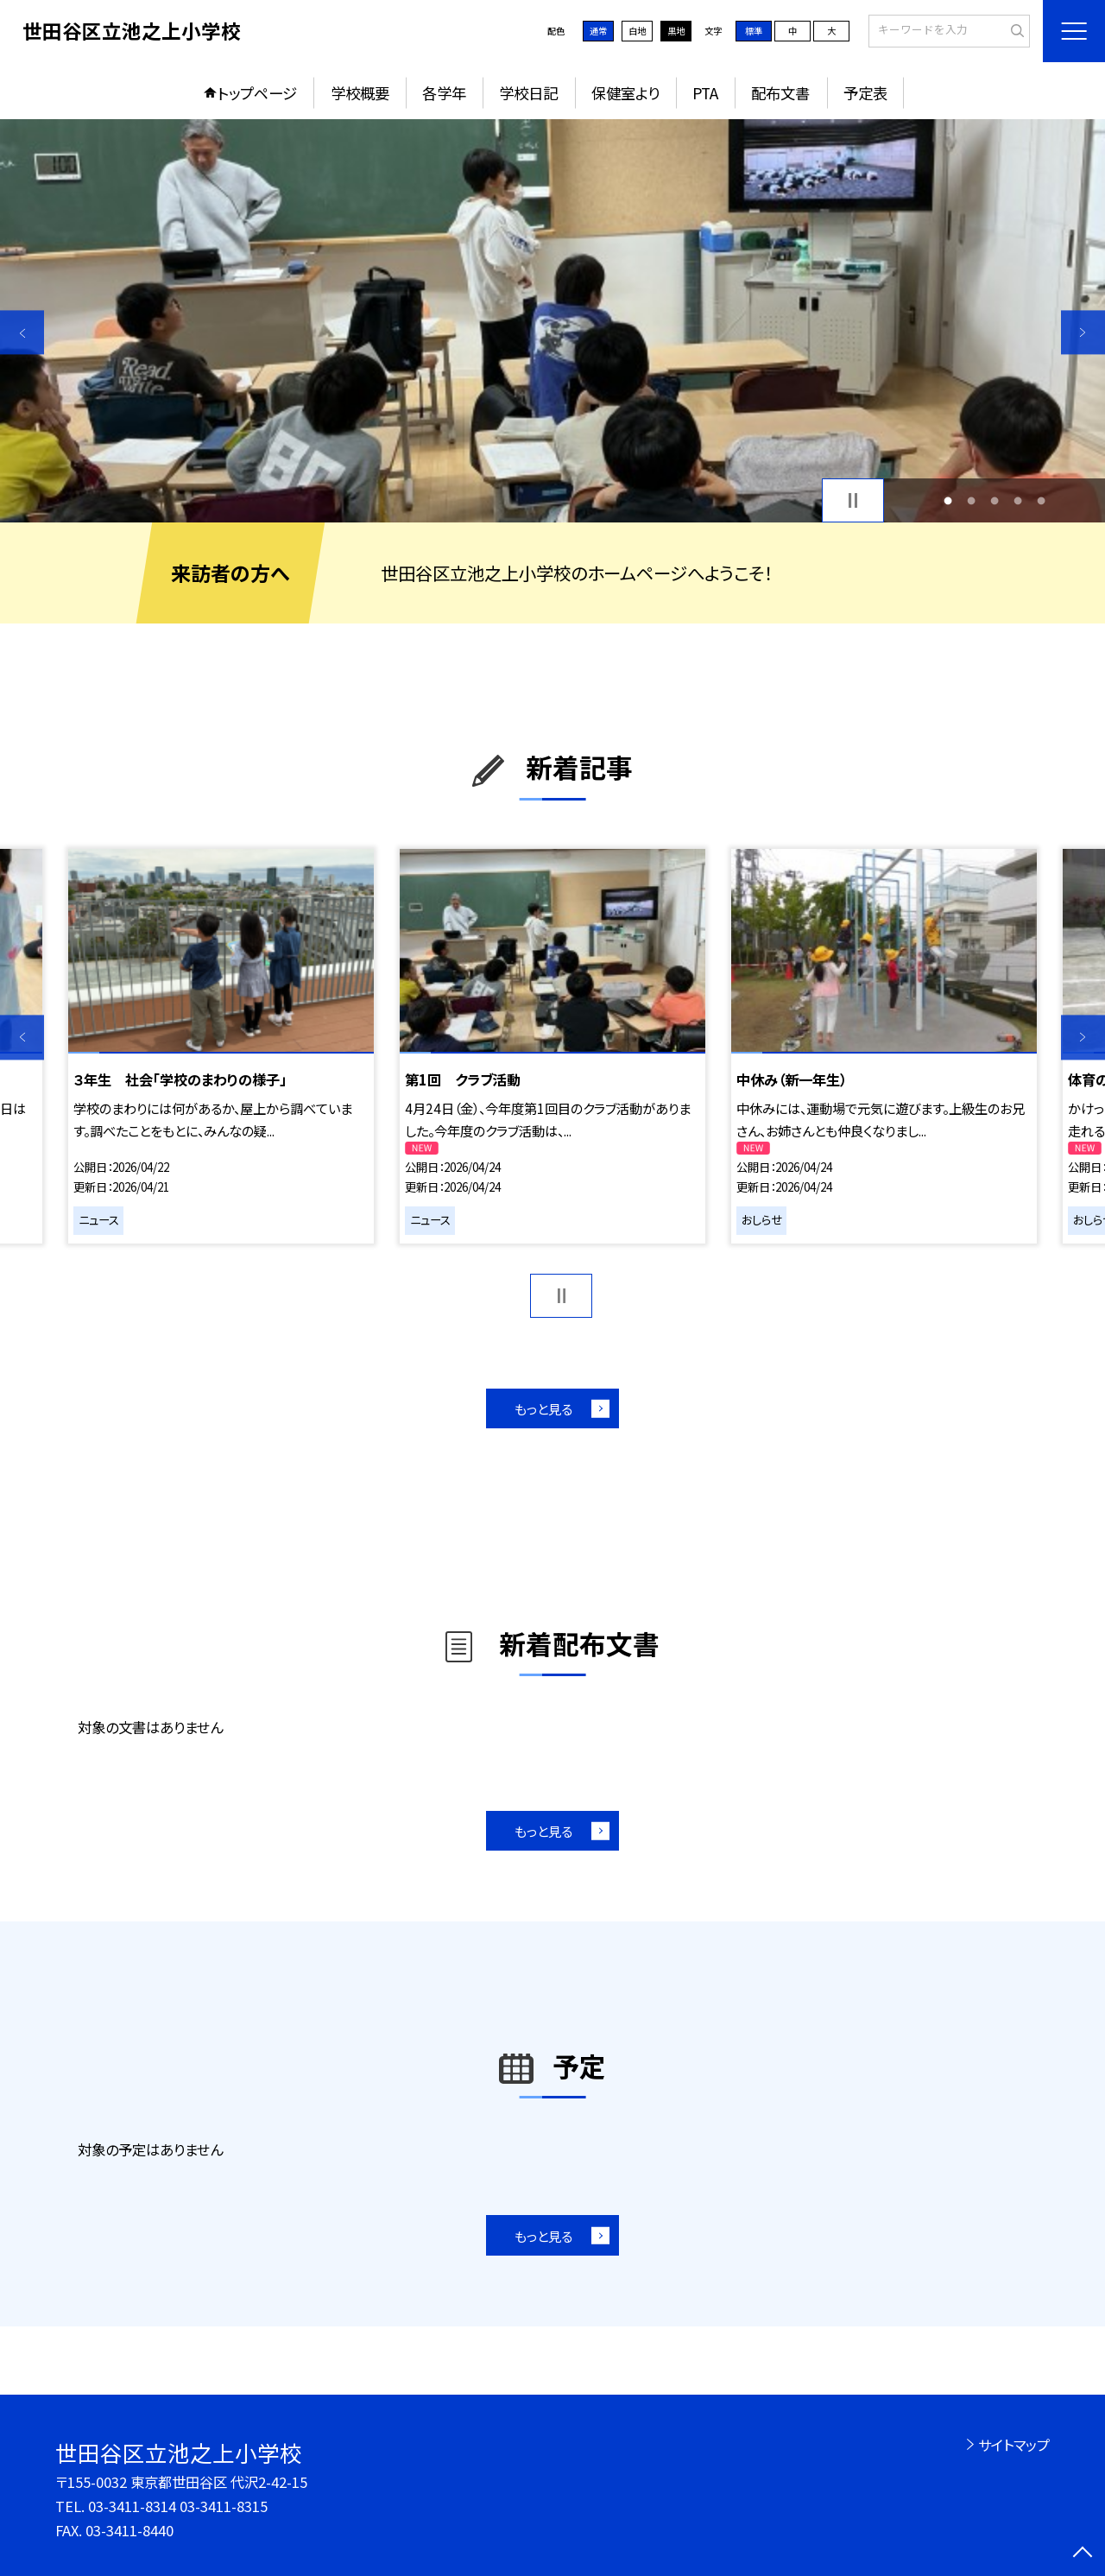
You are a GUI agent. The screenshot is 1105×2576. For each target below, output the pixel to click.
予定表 (865, 93)
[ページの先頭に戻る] (1083, 2554)
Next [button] (1083, 332)
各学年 (444, 93)
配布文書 (780, 93)
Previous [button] (22, 332)
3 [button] (995, 500)
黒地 (676, 30)
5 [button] (1041, 500)
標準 (753, 30)
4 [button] (1018, 500)
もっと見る (543, 1408)
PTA (705, 93)
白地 (637, 30)
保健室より (625, 93)
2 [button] (971, 500)
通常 (598, 30)
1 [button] (947, 500)
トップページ (257, 93)
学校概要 (360, 93)
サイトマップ (1014, 2444)
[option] (552, 320)
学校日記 (528, 93)
